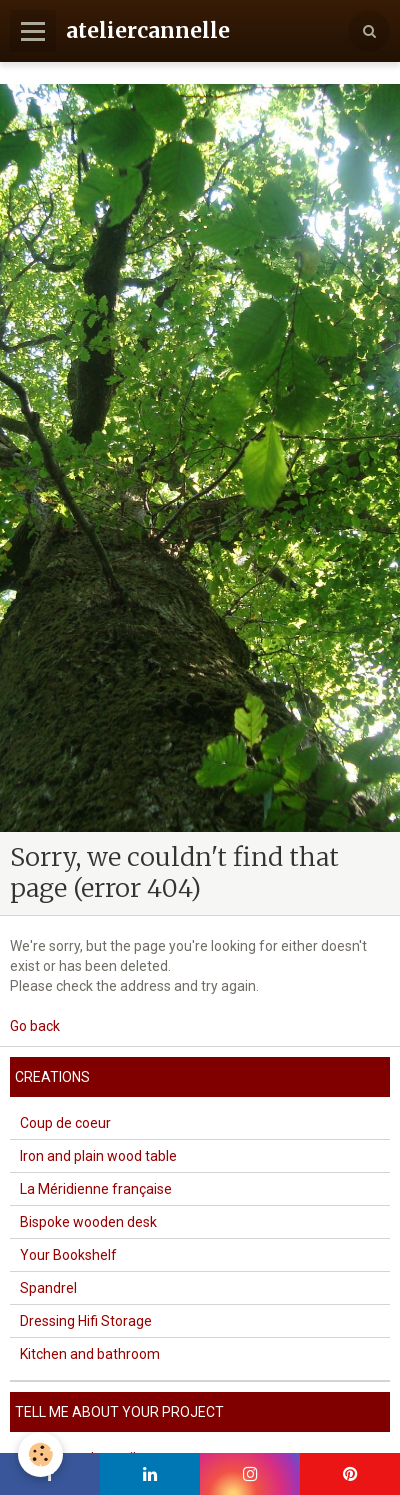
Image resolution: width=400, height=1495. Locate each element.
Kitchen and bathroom (90, 1354)
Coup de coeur (65, 1123)
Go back (35, 1026)
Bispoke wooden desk (88, 1222)
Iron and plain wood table (98, 1156)
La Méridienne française (96, 1189)
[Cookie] (40, 1454)
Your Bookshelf (68, 1255)
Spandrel (48, 1288)
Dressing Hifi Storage (86, 1321)
